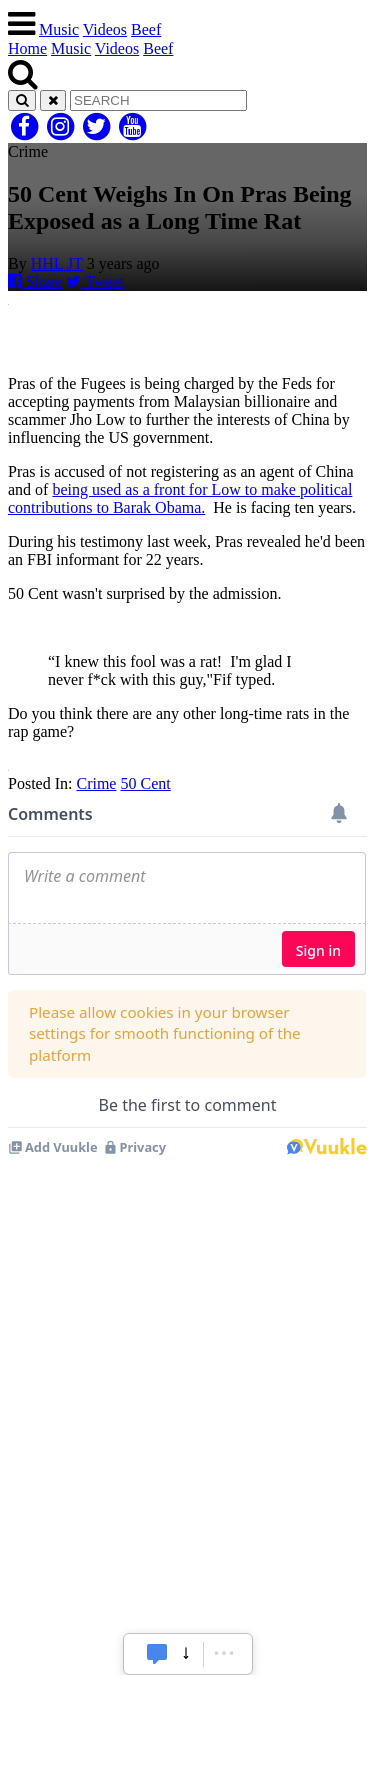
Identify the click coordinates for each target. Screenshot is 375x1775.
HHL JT (57, 263)
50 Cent (145, 783)
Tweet (95, 281)
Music (59, 29)
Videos (105, 29)
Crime (96, 783)
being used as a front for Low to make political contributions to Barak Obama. (180, 498)
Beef (146, 29)
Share (35, 281)
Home (27, 48)
